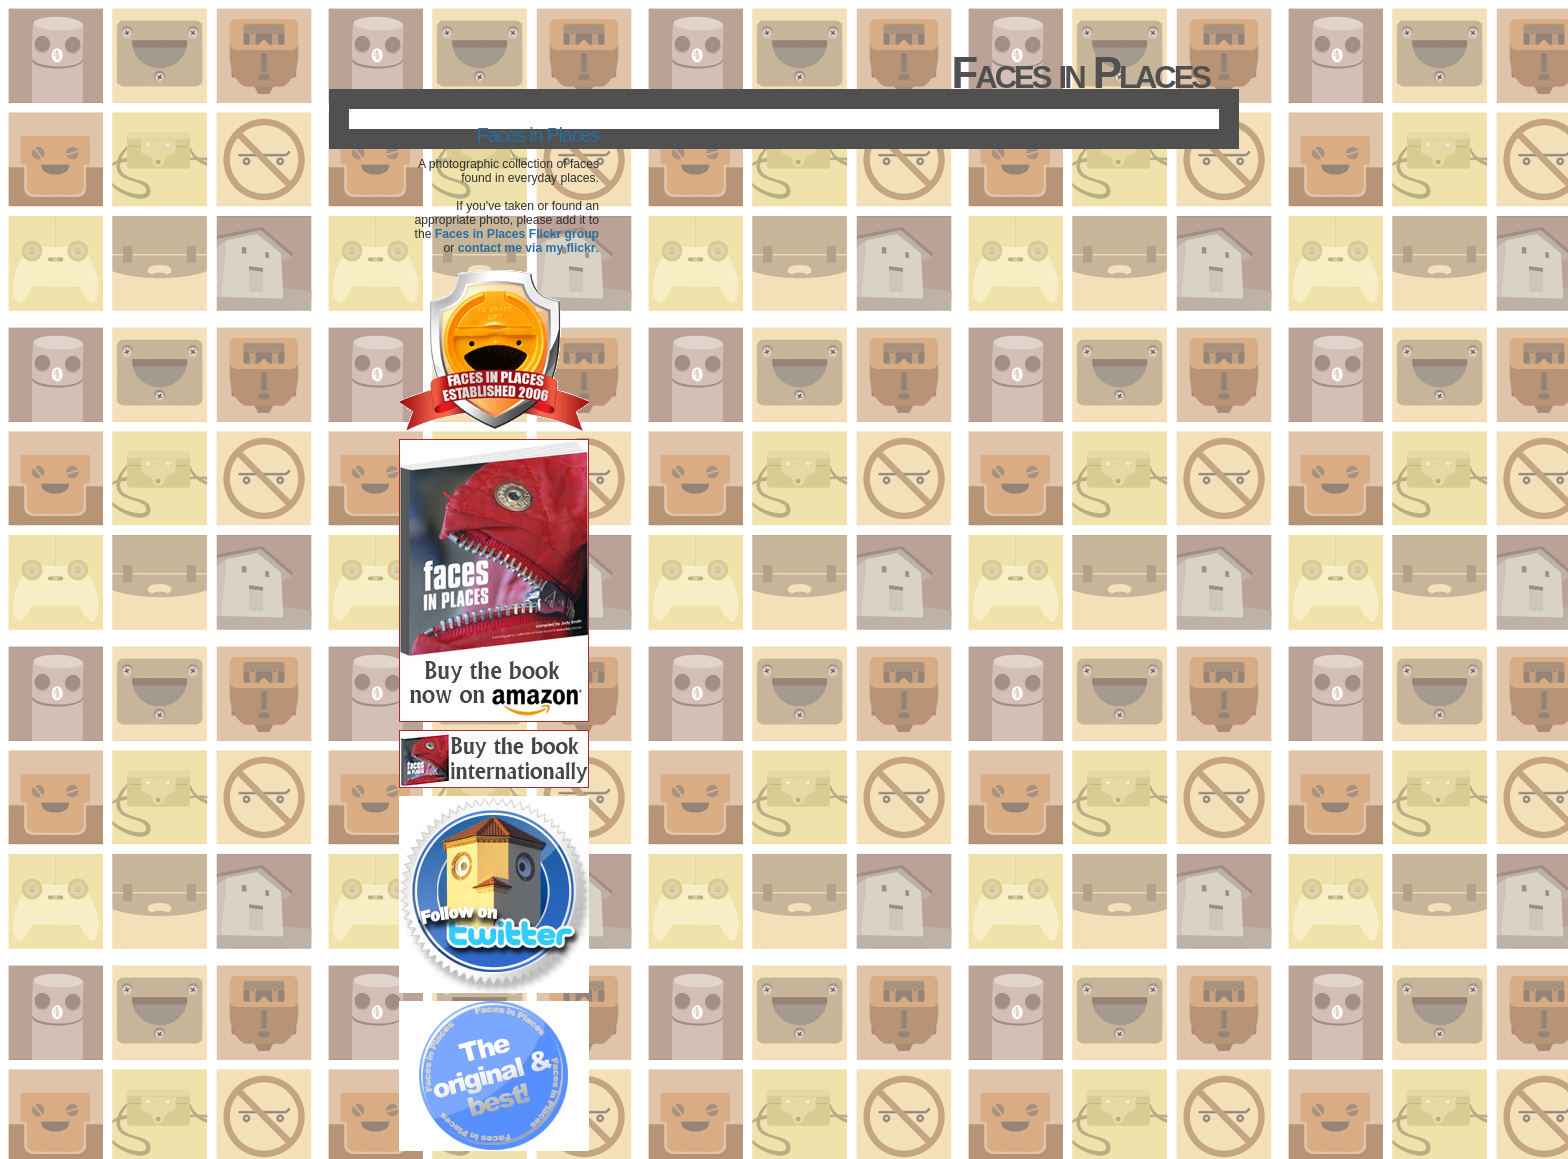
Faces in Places (538, 135)
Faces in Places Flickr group (517, 234)
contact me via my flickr (527, 248)
